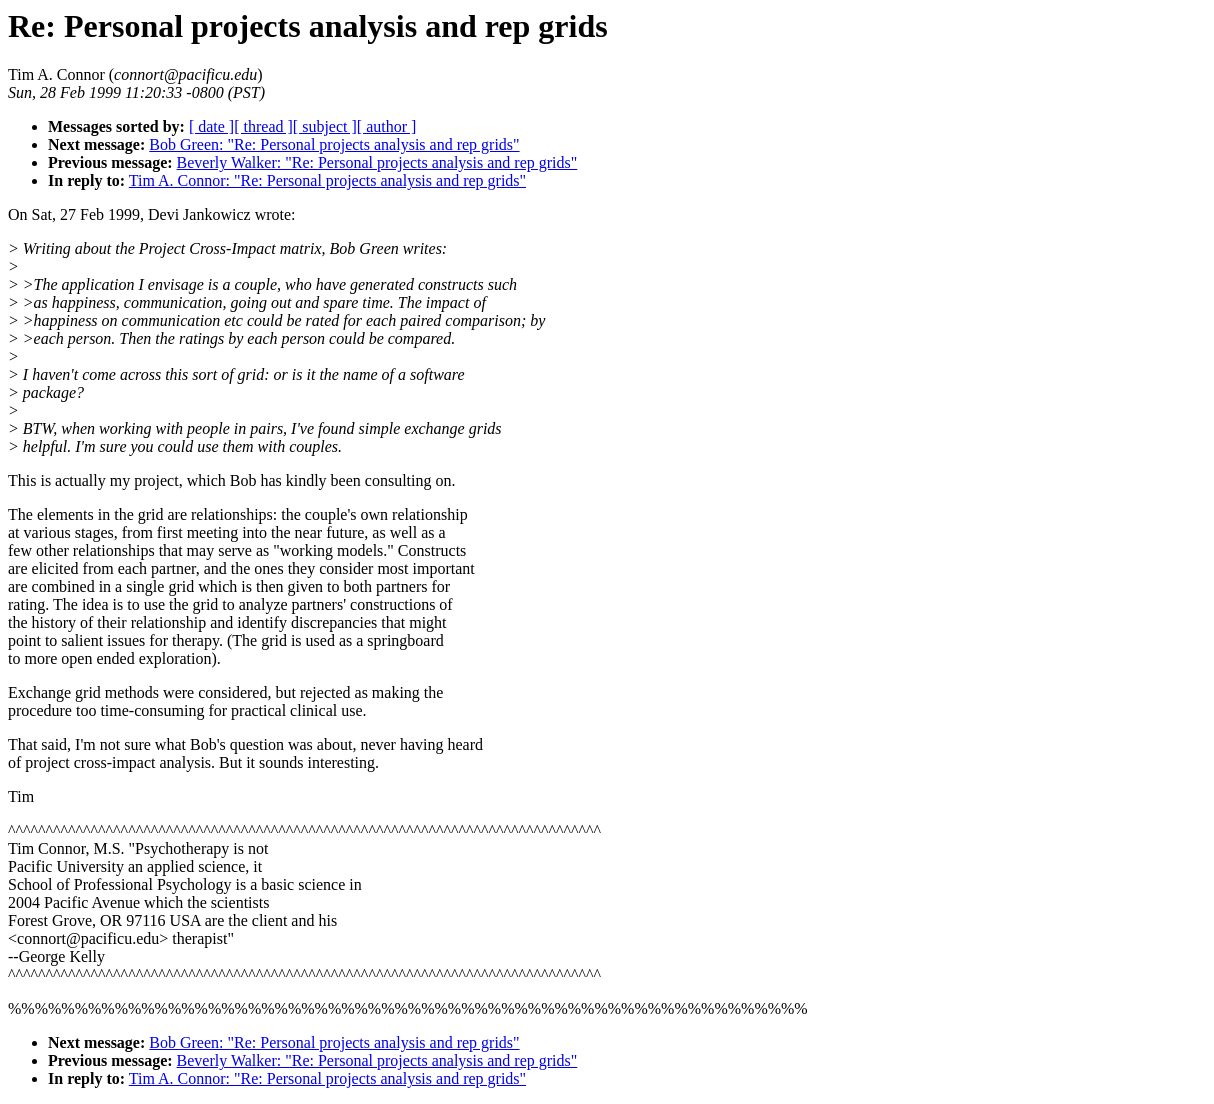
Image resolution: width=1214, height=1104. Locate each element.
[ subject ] (325, 126)
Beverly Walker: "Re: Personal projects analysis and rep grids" (377, 162)
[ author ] (387, 126)
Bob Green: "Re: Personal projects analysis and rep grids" (334, 144)
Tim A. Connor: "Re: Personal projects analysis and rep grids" (327, 180)
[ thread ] (263, 126)
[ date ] (211, 126)
